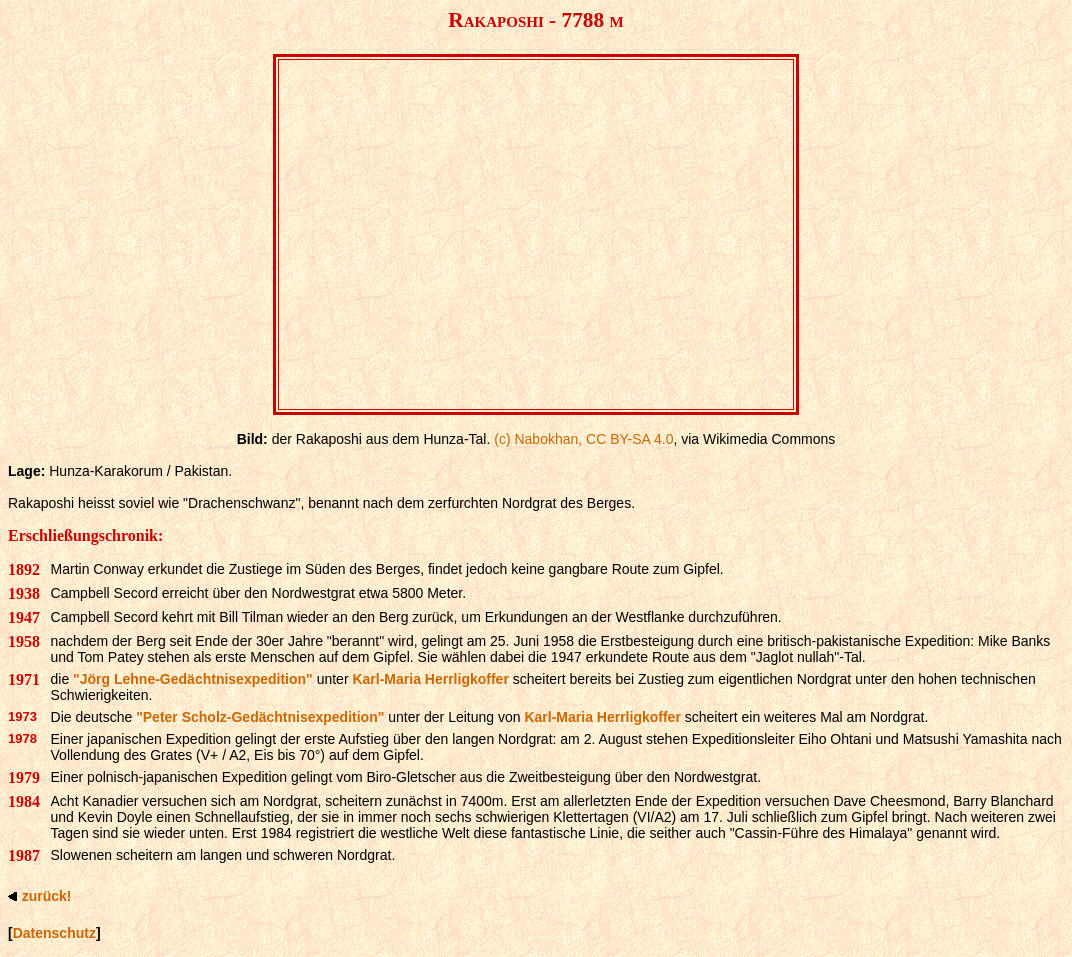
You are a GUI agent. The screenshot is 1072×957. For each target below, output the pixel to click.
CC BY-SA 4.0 (629, 439)
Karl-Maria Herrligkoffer (430, 679)
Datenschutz (54, 933)
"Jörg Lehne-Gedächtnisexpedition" (193, 679)
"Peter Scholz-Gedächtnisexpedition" (260, 717)
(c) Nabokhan (536, 439)
